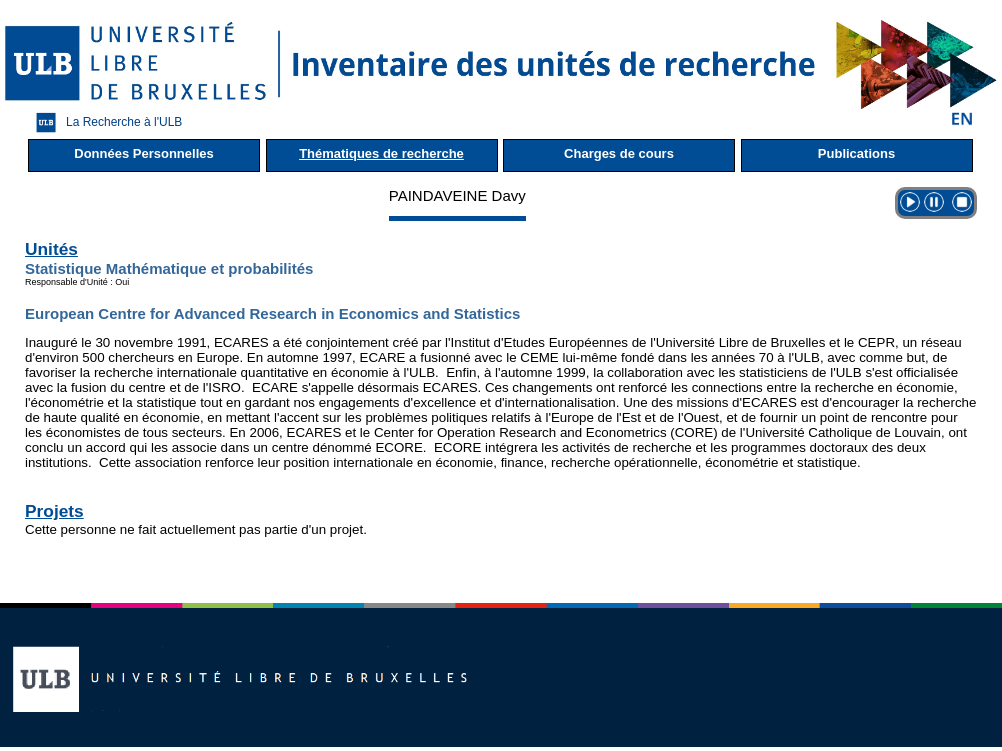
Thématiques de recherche (381, 153)
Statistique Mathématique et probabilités (169, 268)
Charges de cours (619, 153)
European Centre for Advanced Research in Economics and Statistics (272, 313)
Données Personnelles (143, 153)
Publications (856, 153)
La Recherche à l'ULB (104, 122)
